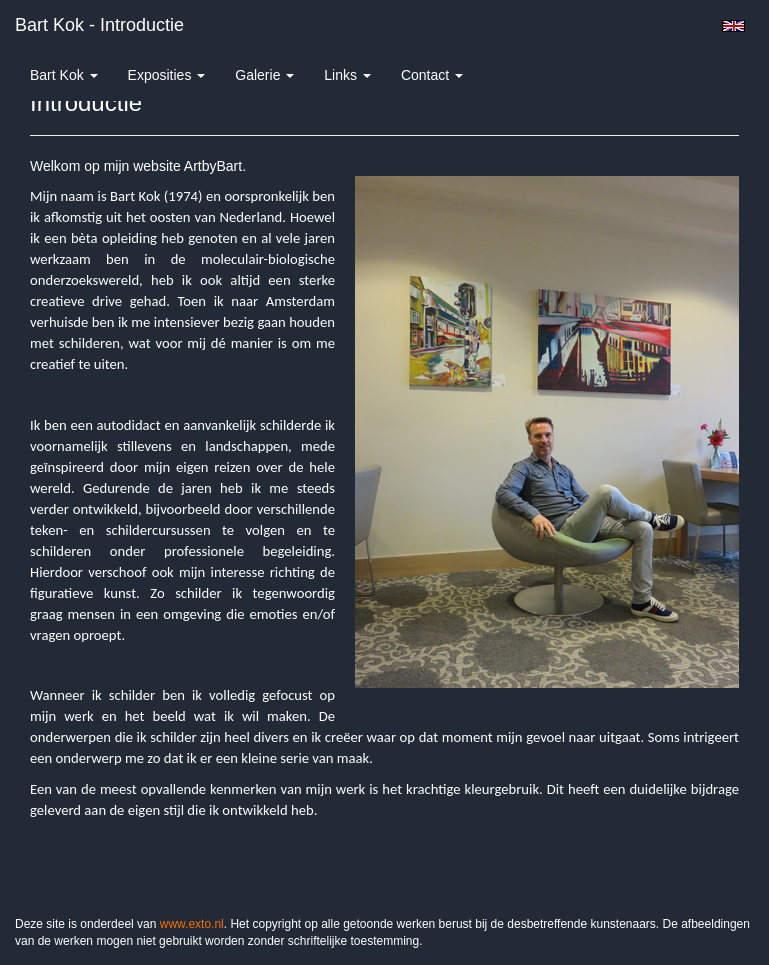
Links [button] (347, 75)
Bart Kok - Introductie (99, 25)
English (733, 26)
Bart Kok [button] (64, 75)
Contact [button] (432, 75)
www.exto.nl (192, 924)
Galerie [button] (264, 75)
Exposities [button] (167, 75)
